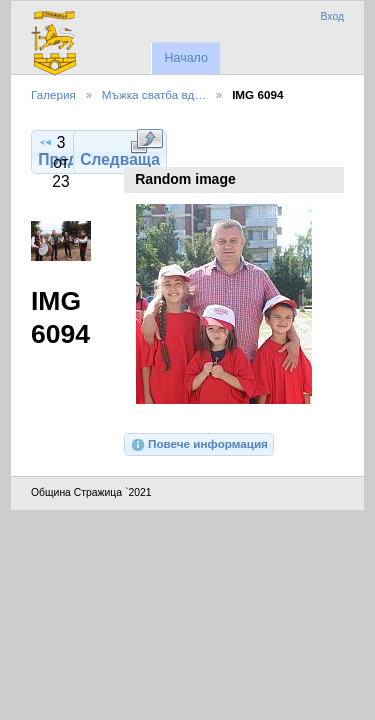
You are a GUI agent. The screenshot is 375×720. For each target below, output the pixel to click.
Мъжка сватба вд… (154, 94)
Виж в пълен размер (146, 141)
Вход (332, 16)
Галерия (53, 94)
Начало (185, 58)
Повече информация (199, 445)
